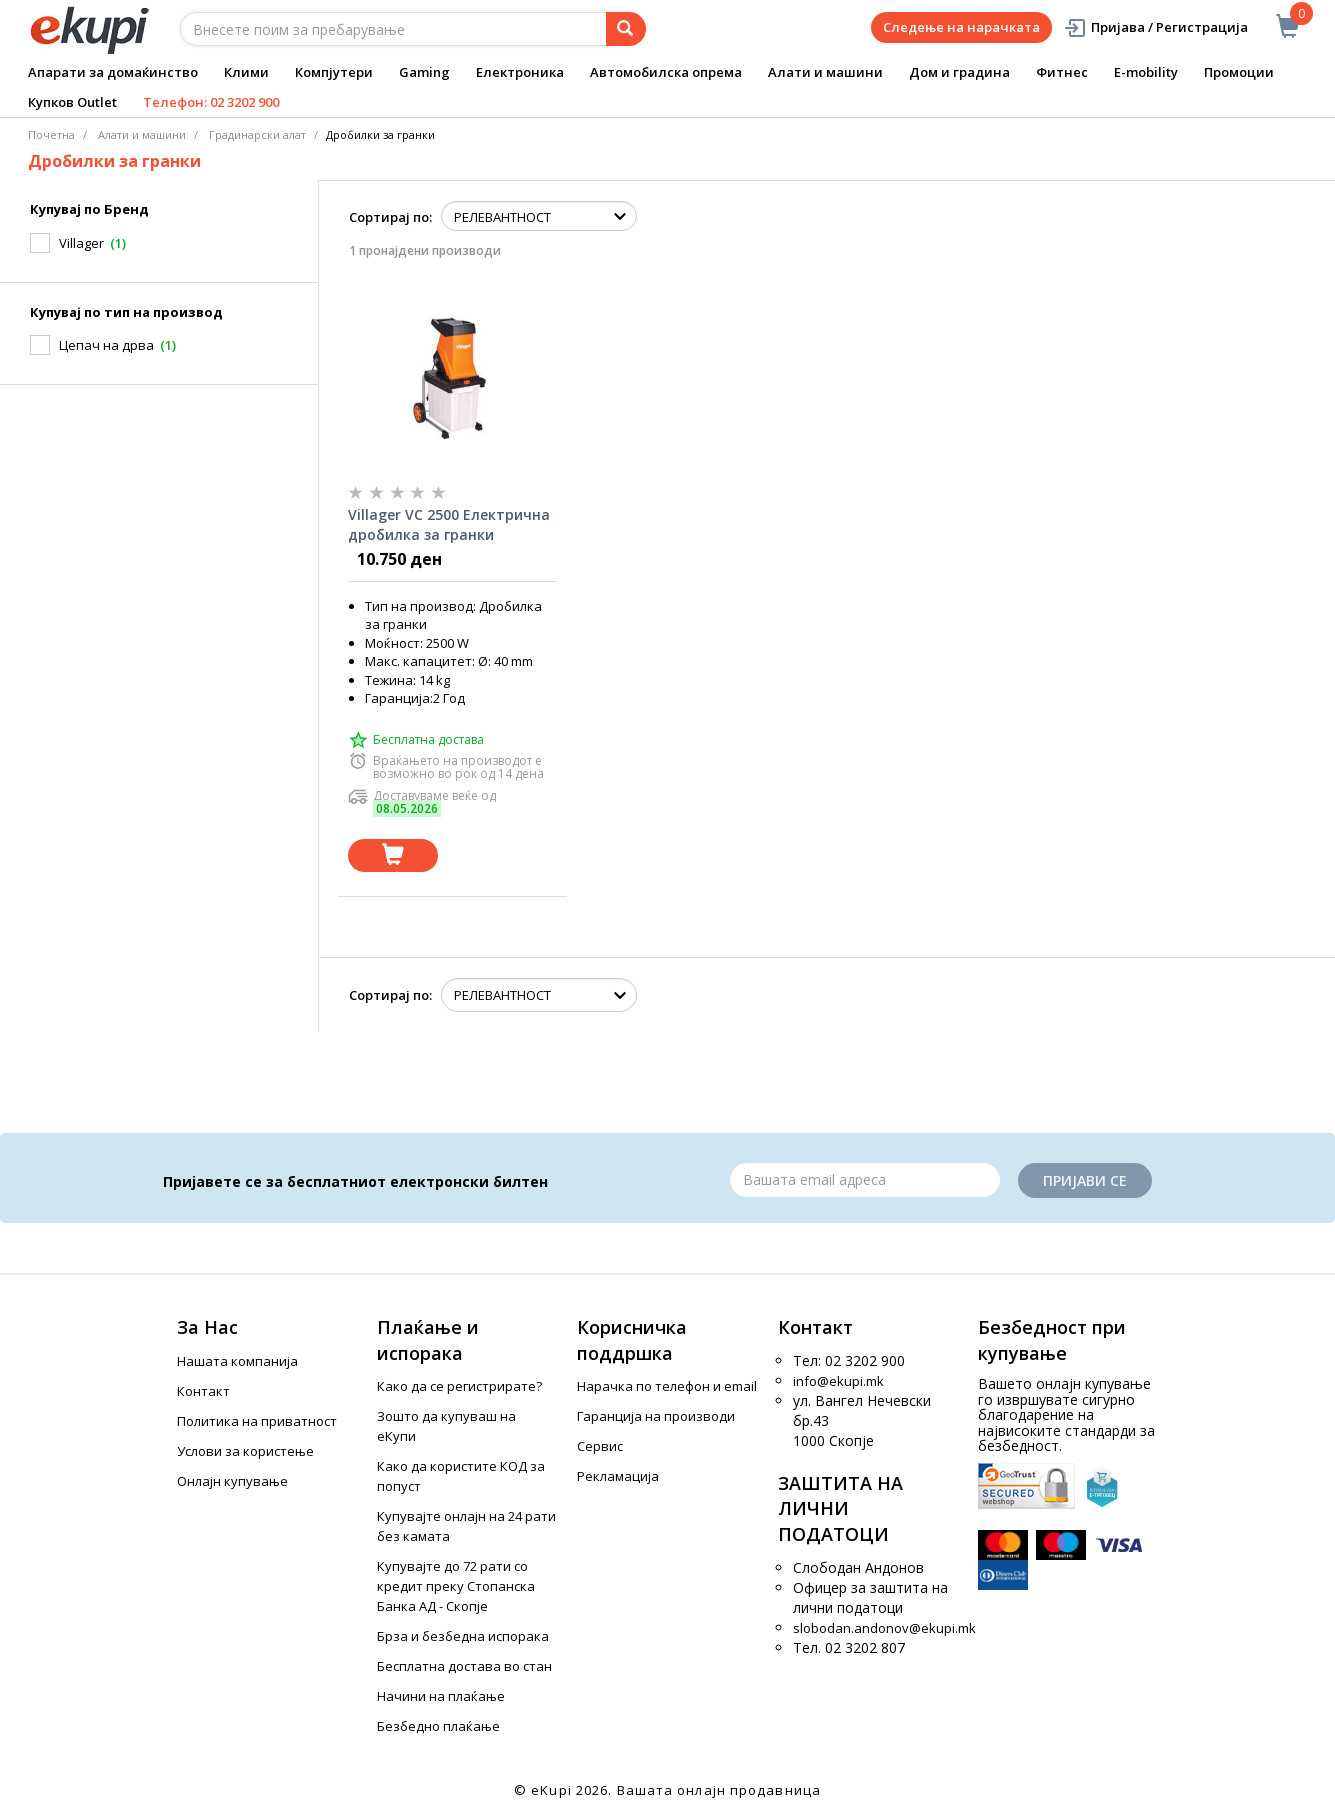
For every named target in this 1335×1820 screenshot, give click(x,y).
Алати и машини (825, 72)
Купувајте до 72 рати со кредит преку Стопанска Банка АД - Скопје (456, 1586)
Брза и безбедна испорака (463, 1636)
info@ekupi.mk (838, 1381)
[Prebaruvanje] (626, 29)
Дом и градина (959, 72)
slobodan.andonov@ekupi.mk (884, 1628)
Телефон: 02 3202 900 (211, 102)
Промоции (1239, 72)
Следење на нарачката (961, 27)
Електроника (520, 72)
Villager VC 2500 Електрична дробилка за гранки (449, 524)
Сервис (600, 1446)
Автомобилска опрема (666, 72)
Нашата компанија (237, 1361)
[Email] (865, 1180)
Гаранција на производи (656, 1416)
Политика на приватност (257, 1421)
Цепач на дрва (106, 345)
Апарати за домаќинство (113, 72)
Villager (81, 243)
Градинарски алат (257, 134)
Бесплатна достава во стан (464, 1666)
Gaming (424, 72)
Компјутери (334, 72)
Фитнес (1062, 72)
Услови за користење (245, 1451)
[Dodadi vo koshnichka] (393, 855)
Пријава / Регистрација (1155, 27)
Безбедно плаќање (438, 1726)
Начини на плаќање (441, 1696)
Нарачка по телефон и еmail (667, 1386)
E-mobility (1146, 72)
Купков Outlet (72, 102)
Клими (246, 72)
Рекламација (618, 1476)
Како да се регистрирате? (459, 1386)
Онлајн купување (232, 1481)
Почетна (51, 134)
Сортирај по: (390, 217)
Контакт (203, 1391)
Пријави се (1085, 1180)
